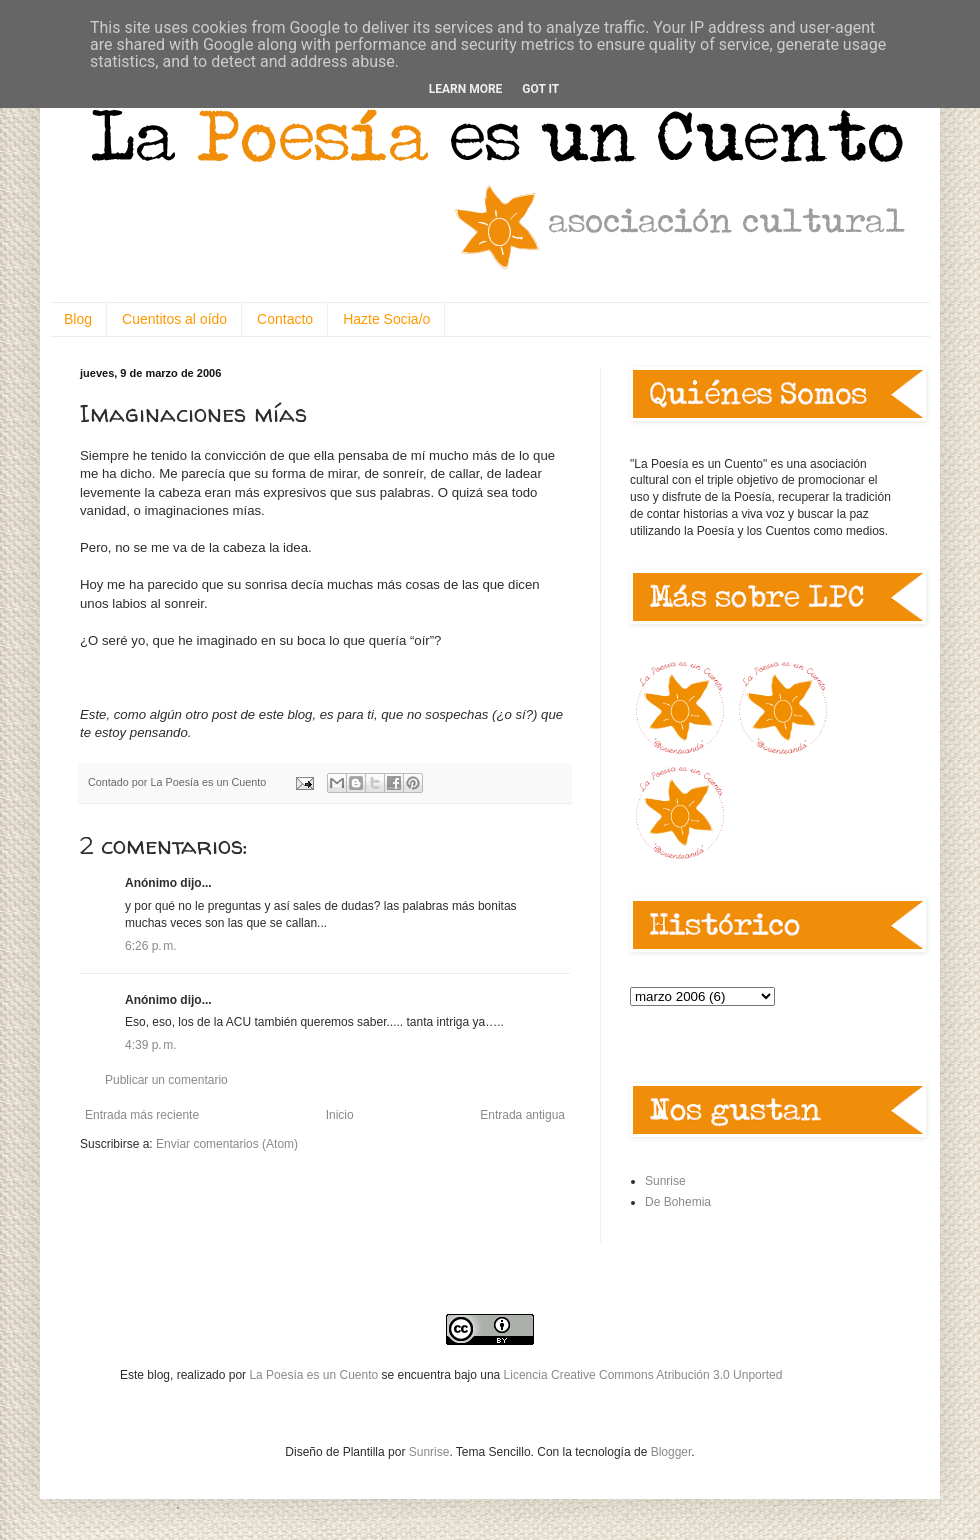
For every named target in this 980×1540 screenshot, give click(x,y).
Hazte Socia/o (386, 319)
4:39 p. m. (151, 1045)
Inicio (340, 1115)
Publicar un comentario (166, 1080)
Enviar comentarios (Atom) (227, 1144)
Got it (540, 89)
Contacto (285, 319)
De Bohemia (678, 1202)
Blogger (671, 1452)
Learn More (466, 89)
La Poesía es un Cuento (315, 1375)
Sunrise (665, 1181)
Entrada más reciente (142, 1115)
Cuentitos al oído (174, 319)
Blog (78, 319)
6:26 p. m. (151, 946)
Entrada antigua (522, 1115)
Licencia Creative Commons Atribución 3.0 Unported (643, 1375)
